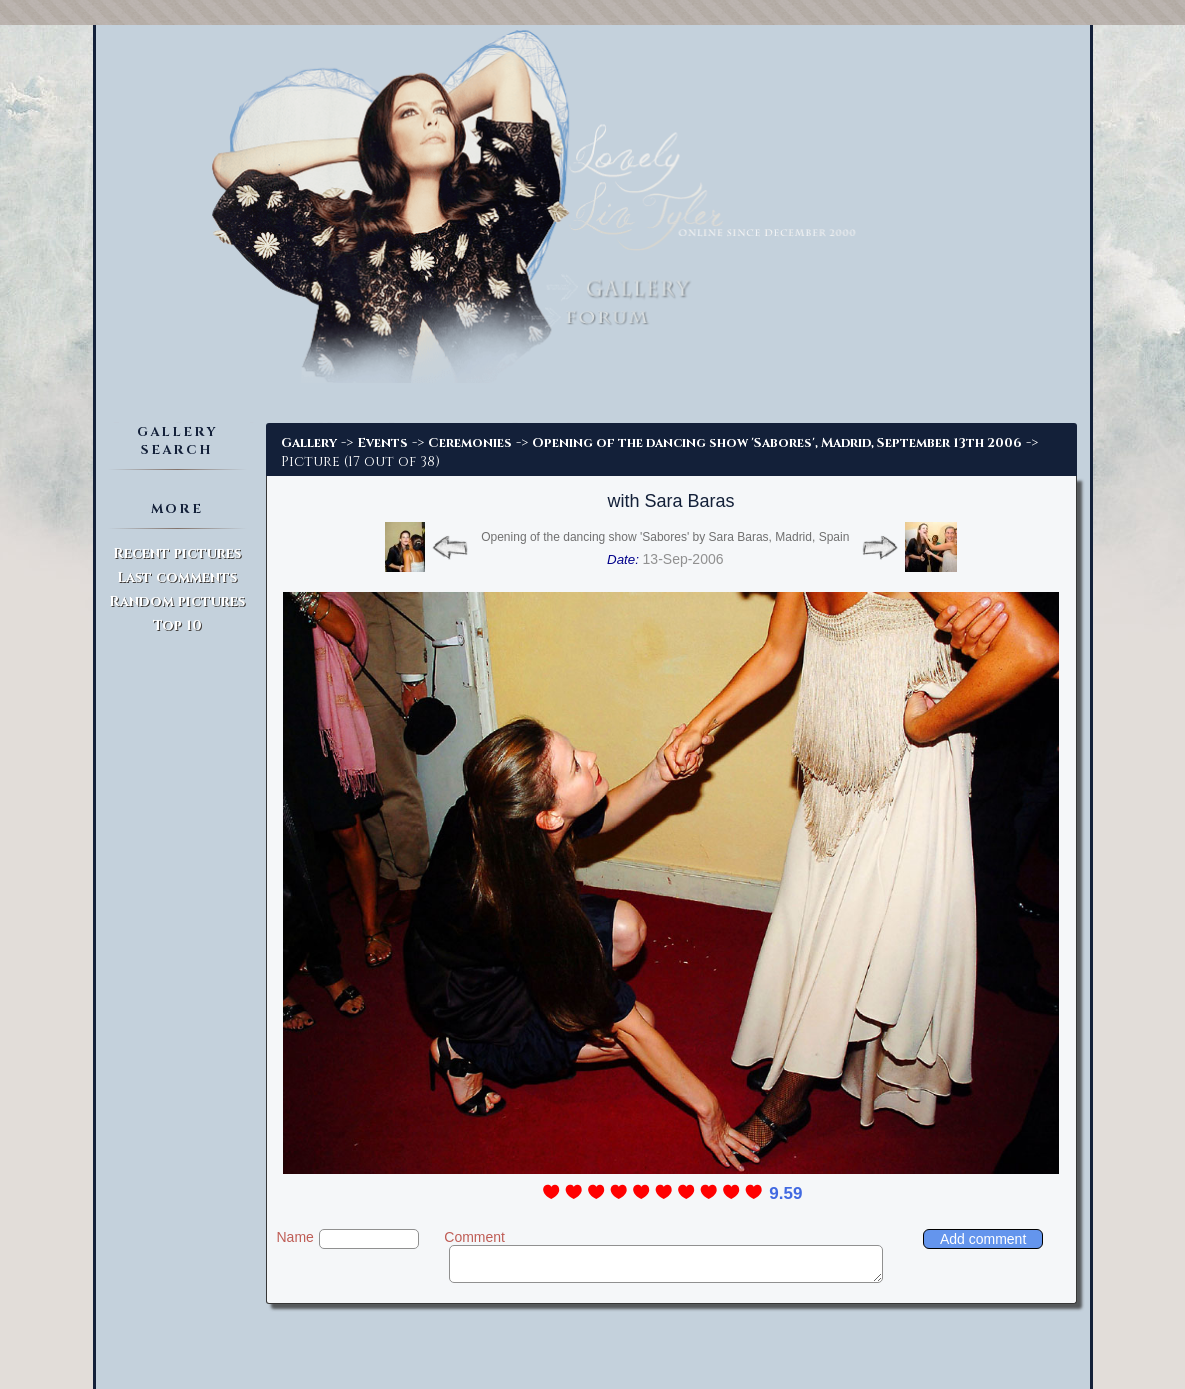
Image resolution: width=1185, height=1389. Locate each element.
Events (382, 443)
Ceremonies (470, 443)
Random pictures (177, 601)
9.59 (785, 1193)
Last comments (177, 577)
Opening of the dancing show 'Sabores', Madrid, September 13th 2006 (777, 443)
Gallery (309, 443)
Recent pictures (177, 553)
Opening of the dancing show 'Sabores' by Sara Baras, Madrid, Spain (665, 537)
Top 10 (177, 625)
